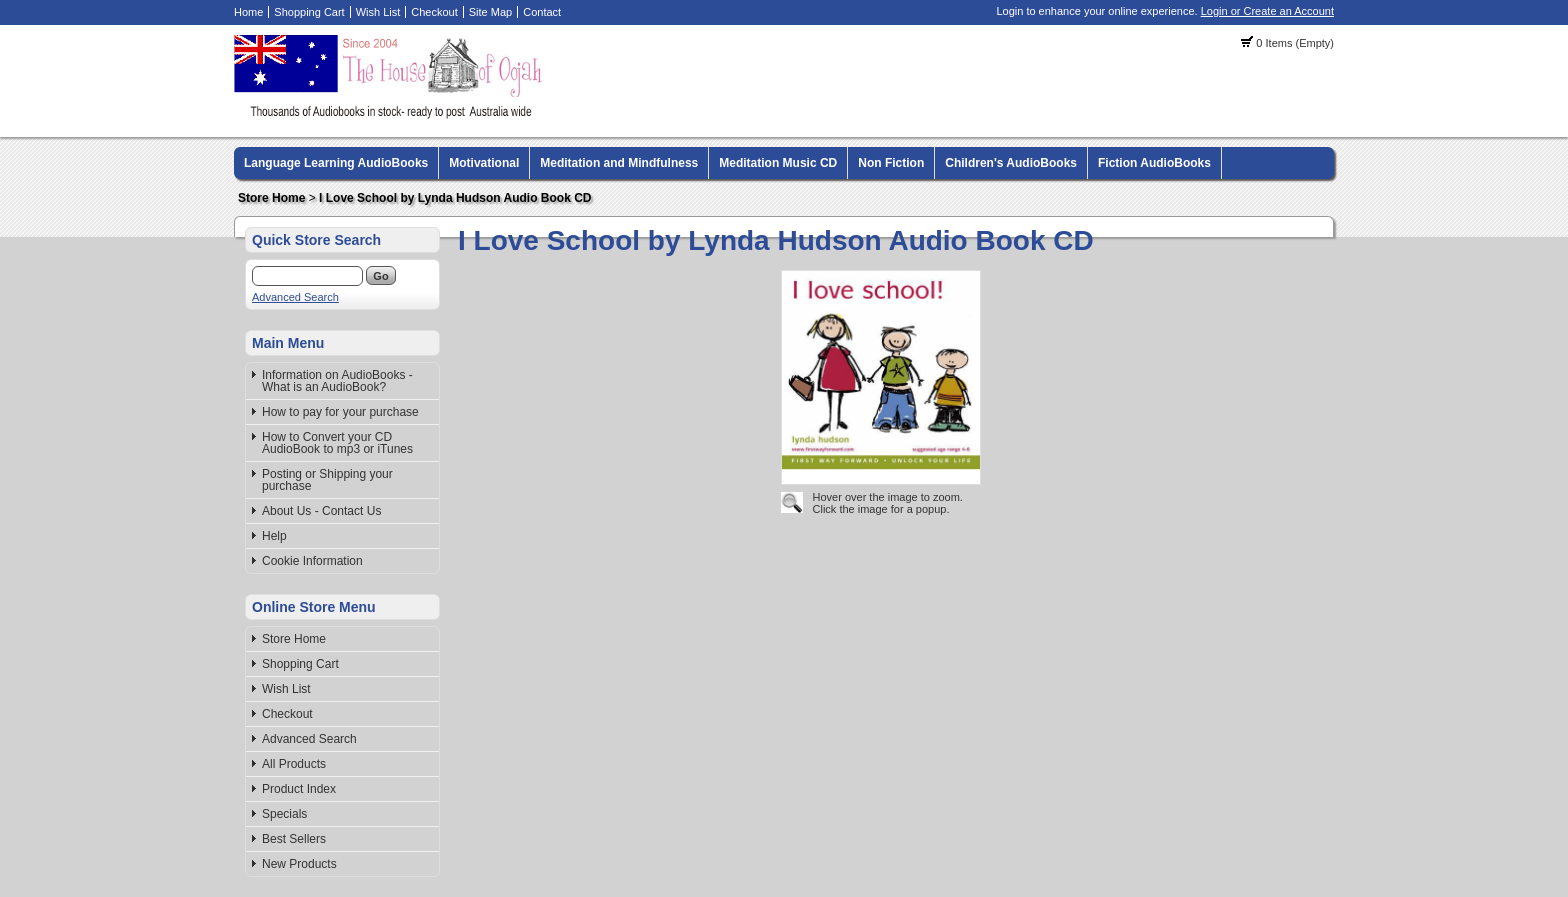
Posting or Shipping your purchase (327, 480)
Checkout (434, 12)
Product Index (299, 789)
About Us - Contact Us (321, 511)
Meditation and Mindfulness (619, 163)
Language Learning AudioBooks (336, 163)
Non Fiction (891, 163)
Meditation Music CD (778, 163)
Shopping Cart (309, 12)
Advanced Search (295, 297)
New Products (299, 864)
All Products (294, 764)
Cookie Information (312, 561)
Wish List (378, 12)
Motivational (484, 163)
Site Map (490, 12)
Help (274, 536)
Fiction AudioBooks (1154, 163)
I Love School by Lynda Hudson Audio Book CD (455, 198)
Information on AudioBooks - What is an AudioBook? (337, 381)
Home (248, 12)
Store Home (271, 198)
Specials (284, 814)
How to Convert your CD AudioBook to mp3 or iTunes (337, 443)
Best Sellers (294, 839)
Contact (542, 12)
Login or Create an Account (1267, 11)
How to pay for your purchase (340, 412)
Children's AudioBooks (1011, 163)
